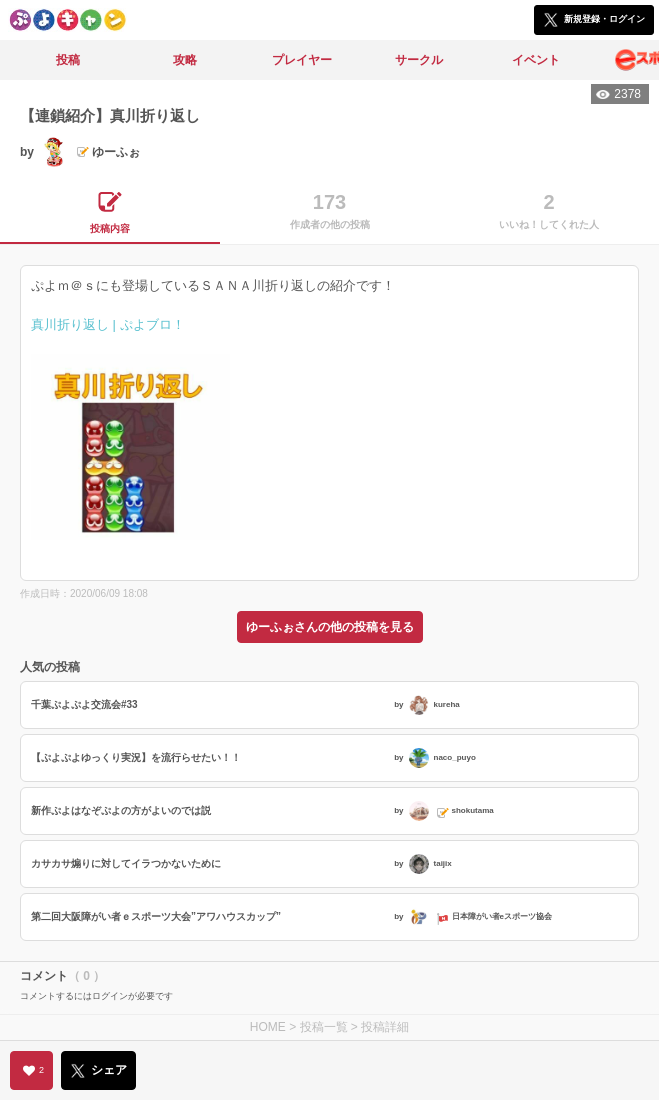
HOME (268, 1027)
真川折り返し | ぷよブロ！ (108, 324)
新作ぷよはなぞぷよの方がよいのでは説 (121, 810)
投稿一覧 (324, 1027)
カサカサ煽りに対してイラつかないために (126, 863)
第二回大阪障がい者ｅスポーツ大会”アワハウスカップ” (156, 916)
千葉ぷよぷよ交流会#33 (84, 704)
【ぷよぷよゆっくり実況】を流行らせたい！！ (136, 757)
